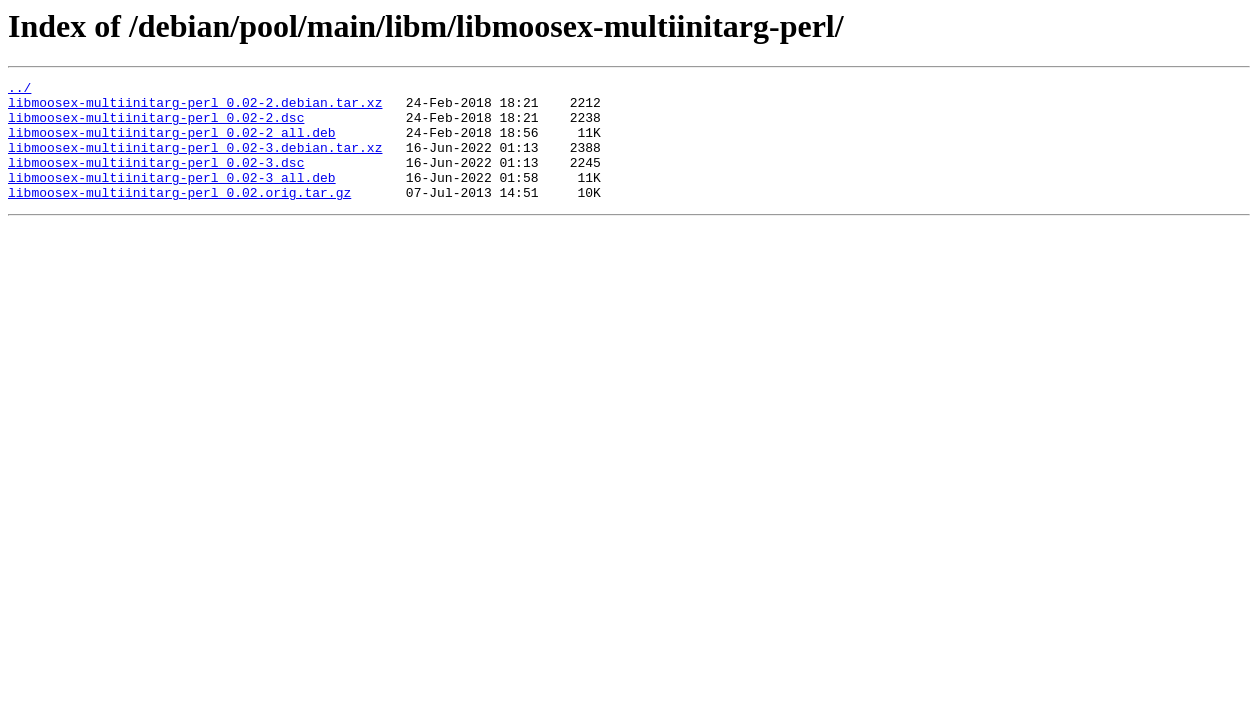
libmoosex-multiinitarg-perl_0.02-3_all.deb (172, 198)
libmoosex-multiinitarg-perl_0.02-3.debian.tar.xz (195, 162)
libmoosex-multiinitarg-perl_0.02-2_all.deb (172, 144)
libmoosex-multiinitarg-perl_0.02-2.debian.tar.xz (195, 108)
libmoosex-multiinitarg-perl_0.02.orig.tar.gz (179, 216)
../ (19, 90)
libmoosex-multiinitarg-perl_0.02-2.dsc (156, 126)
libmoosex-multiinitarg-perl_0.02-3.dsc (156, 180)
